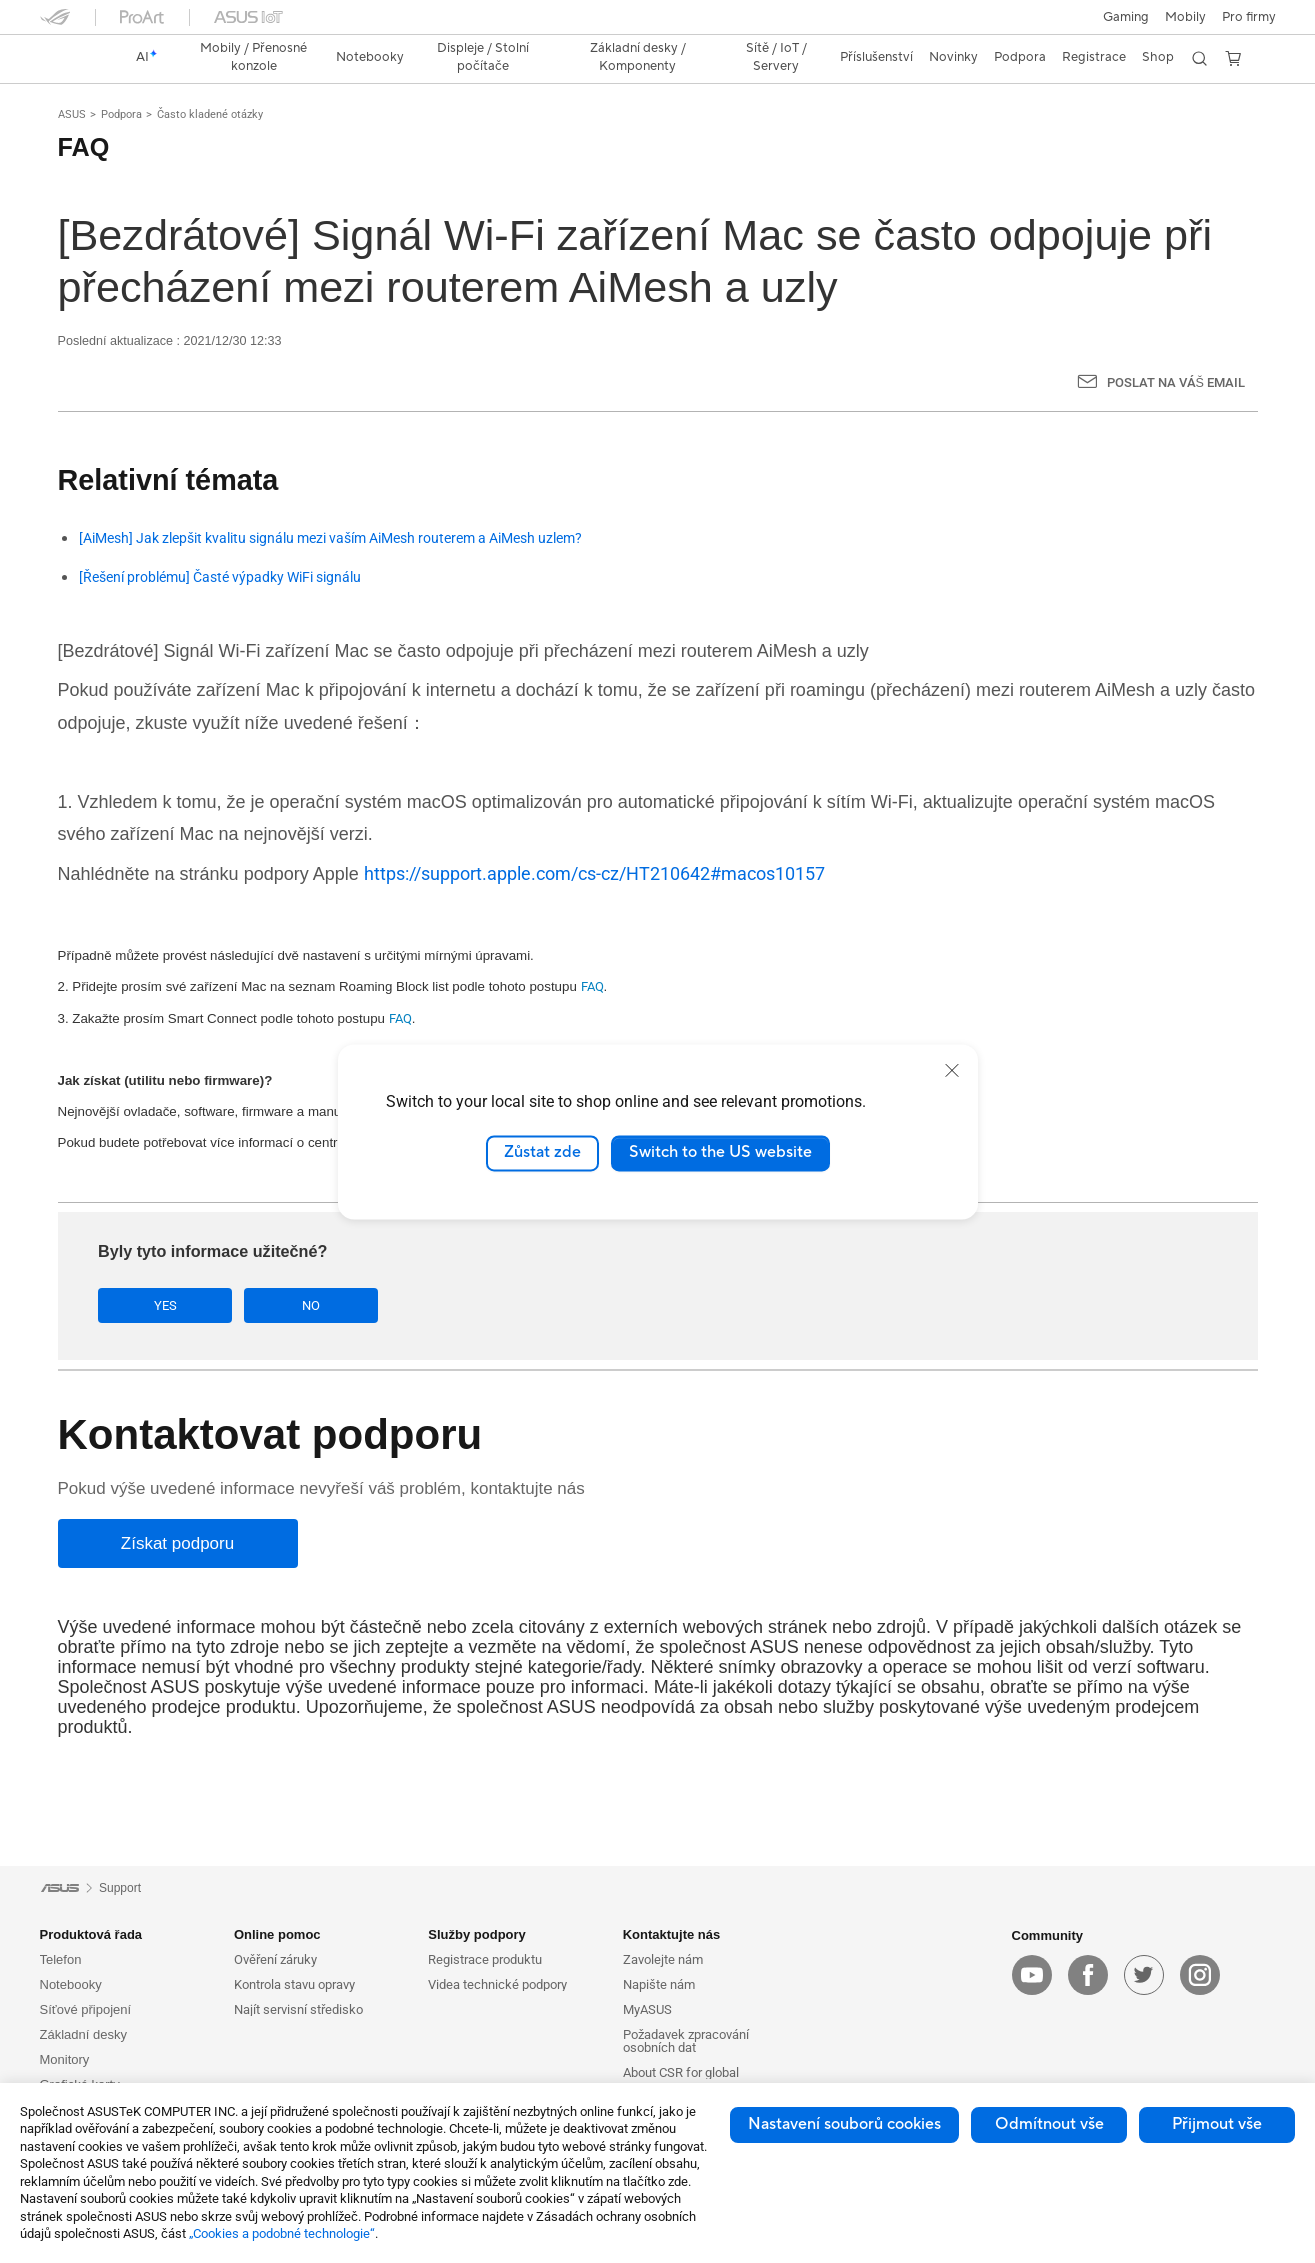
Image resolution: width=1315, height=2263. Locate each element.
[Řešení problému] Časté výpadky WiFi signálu (220, 577)
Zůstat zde (542, 1153)
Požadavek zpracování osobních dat (686, 2041)
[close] (952, 1070)
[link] (74, 58)
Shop (1158, 57)
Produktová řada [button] (91, 1934)
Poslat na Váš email (1176, 382)
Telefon (61, 1959)
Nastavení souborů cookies (844, 2124)
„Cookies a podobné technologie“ (282, 2233)
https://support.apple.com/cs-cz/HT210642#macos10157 (594, 873)
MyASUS (647, 2009)
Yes (161, 1305)
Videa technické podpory (497, 1984)
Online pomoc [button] (277, 1934)
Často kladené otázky (210, 114)
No (298, 1305)
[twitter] (1144, 1975)
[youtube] (1032, 1975)
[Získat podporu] (178, 1543)
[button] (1126, 17)
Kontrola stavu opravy (294, 1984)
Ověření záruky (275, 1959)
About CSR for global (681, 2072)
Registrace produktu (485, 1959)
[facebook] (1088, 1975)
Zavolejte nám (663, 1959)
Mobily (1185, 17)
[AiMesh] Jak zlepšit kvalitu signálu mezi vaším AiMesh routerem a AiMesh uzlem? (330, 538)
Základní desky (83, 2034)
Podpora (121, 114)
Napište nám (659, 1984)
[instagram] (1200, 1975)
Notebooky (71, 1984)
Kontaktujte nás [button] (672, 1934)
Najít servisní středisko (298, 2009)
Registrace (1094, 57)
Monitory (65, 2059)
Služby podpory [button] (477, 1934)
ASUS (72, 114)
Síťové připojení (86, 2009)
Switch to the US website (720, 1153)
